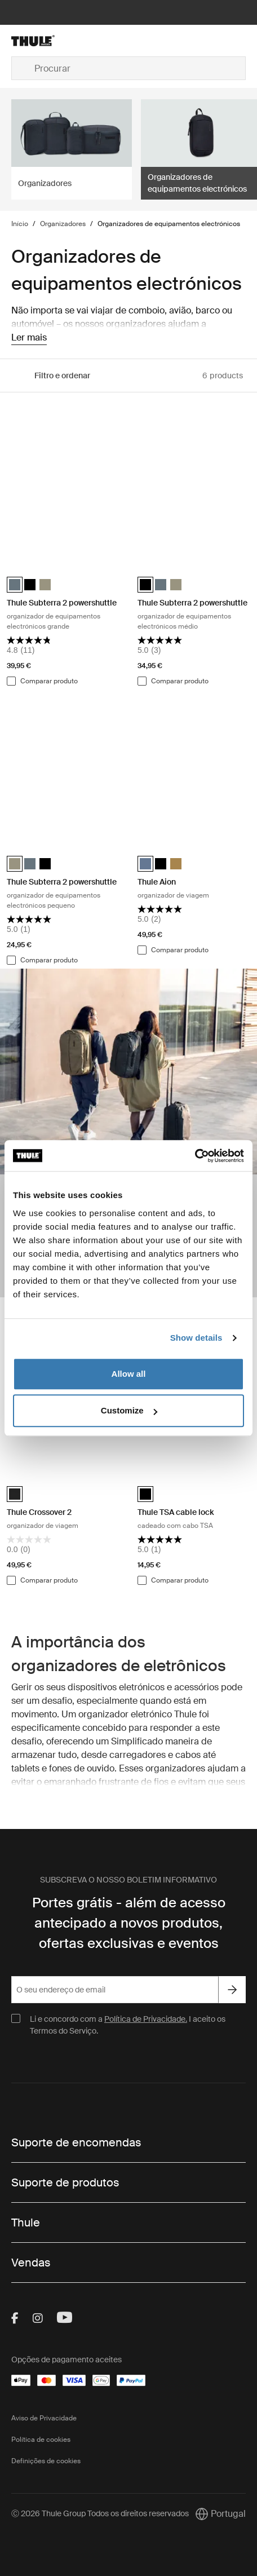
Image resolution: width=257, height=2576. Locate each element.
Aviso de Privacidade (44, 2418)
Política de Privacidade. (145, 2019)
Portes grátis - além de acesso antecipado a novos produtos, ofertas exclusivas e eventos (128, 1923)
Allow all (129, 1373)
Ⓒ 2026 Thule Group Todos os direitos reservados (100, 2513)
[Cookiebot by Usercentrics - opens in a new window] (194, 1155)
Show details (196, 1337)
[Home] (50, 40)
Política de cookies (40, 2439)
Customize (129, 1410)
